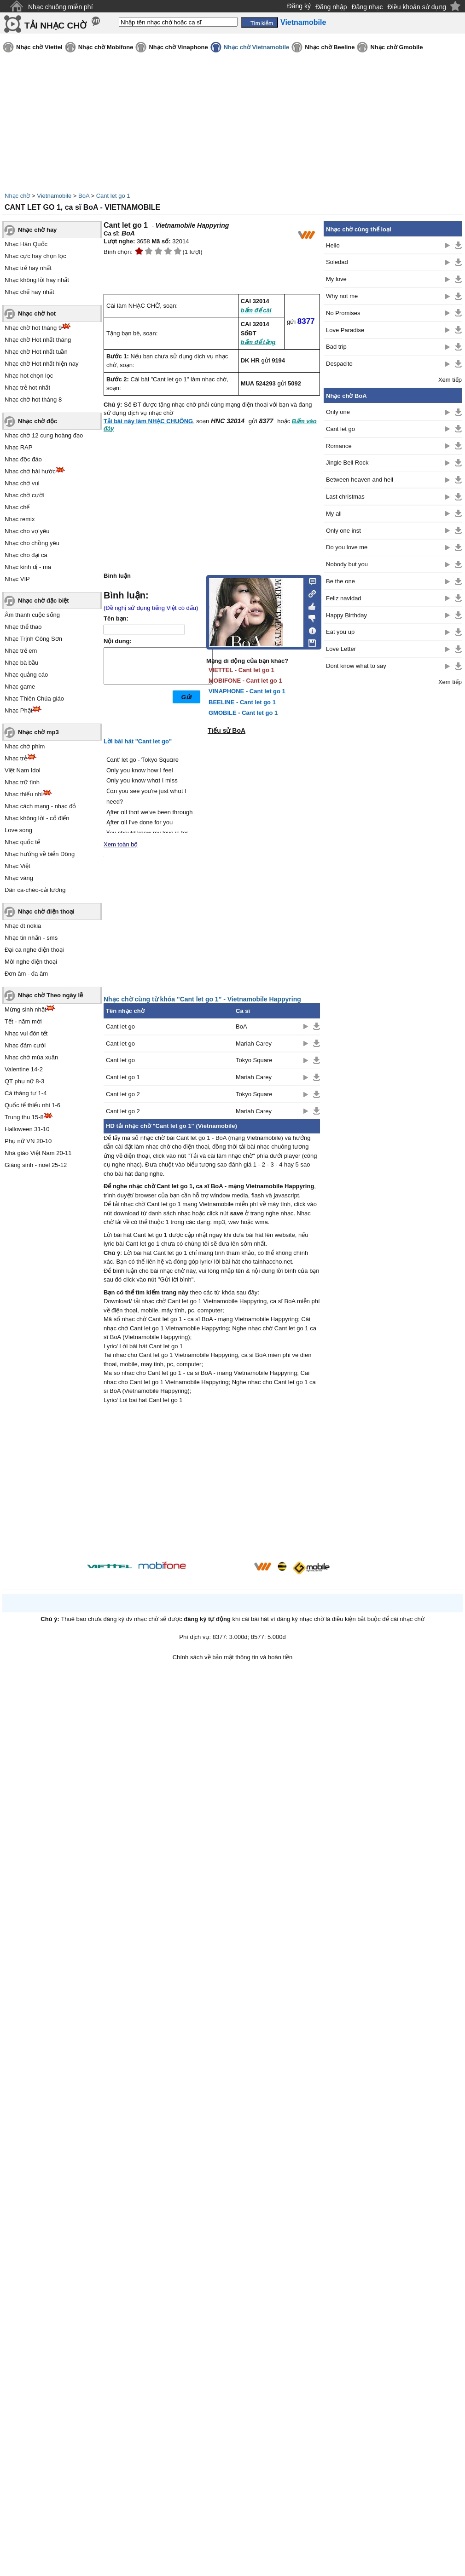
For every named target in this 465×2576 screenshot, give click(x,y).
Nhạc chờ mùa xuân (31, 1057)
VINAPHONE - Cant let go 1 (247, 691)
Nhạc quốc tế (22, 842)
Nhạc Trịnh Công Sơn (33, 638)
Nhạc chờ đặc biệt (43, 600)
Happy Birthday (346, 615)
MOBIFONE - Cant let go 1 (245, 680)
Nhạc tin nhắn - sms (31, 937)
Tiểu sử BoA (226, 730)
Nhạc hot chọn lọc (29, 375)
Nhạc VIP (17, 578)
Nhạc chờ (17, 195)
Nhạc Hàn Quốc (26, 244)
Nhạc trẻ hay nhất (28, 267)
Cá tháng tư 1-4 (25, 1093)
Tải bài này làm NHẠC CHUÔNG (148, 421)
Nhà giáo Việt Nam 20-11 (38, 1153)
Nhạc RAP (18, 447)
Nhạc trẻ (16, 758)
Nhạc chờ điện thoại (46, 911)
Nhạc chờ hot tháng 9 (33, 327)
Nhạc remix (20, 519)
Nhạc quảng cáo (26, 674)
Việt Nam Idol (23, 770)
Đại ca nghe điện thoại (34, 949)
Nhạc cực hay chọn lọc (35, 256)
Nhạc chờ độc (37, 421)
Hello (333, 245)
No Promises (343, 313)
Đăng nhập (331, 7)
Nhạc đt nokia (23, 925)
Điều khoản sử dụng (417, 7)
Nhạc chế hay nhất (29, 291)
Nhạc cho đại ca (26, 555)
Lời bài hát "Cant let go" (138, 741)
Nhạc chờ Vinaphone (178, 47)
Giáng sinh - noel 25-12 (36, 1165)
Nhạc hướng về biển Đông (40, 854)
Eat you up (340, 631)
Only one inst (343, 530)
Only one (338, 411)
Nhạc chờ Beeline (330, 47)
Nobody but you (347, 564)
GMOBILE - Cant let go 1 (243, 712)
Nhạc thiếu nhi (24, 794)
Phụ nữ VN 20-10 (28, 1141)
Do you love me (346, 547)
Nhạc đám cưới (25, 1045)
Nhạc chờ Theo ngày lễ (50, 995)
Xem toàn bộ (121, 844)
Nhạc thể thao (23, 626)
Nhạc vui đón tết (26, 1033)
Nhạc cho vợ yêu (27, 531)
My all (334, 513)
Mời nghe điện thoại (31, 961)
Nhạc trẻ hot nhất (27, 387)
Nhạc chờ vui (22, 483)
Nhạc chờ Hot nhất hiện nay (42, 363)
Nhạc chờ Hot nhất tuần (36, 351)
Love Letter (341, 648)
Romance (339, 446)
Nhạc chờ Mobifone (106, 47)
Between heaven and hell (359, 479)
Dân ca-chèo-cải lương (35, 889)
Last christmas (345, 496)
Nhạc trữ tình (22, 782)
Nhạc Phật (18, 710)
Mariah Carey (254, 1043)
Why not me (342, 296)
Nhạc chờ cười (24, 495)
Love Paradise (345, 330)
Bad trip (336, 346)
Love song (18, 830)
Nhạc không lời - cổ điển (37, 818)
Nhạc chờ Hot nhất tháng (38, 339)
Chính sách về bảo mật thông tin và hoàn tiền (233, 1657)
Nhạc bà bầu (21, 662)
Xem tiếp (450, 379)
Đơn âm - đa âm (26, 973)
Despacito (339, 363)
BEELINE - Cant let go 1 (242, 702)
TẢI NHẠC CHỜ (55, 25)
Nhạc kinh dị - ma (28, 567)
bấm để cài (256, 310)
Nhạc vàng (19, 877)
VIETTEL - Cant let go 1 (241, 670)
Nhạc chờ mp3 (38, 732)
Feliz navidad (343, 598)
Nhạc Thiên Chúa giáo (34, 698)
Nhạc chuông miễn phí (60, 7)
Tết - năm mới (23, 1021)
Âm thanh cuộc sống (32, 614)
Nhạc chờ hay (37, 229)
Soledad (337, 262)
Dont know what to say (356, 665)
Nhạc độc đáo (23, 459)
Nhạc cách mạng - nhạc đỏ (40, 806)
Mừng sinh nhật (25, 1009)
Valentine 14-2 (24, 1069)
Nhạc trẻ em (21, 650)
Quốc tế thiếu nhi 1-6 (32, 1105)
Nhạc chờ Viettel (39, 47)
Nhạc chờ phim (25, 746)
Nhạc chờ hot (37, 313)
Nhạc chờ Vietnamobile (257, 47)
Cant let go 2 (123, 1094)
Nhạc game (20, 686)
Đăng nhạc (367, 7)
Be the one (340, 581)
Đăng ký (299, 6)
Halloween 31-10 (27, 1129)
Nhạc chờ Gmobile (396, 47)
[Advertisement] (211, 1484)
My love (336, 279)
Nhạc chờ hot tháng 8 (33, 399)
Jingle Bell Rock (347, 462)
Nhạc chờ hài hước (30, 471)
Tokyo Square (254, 1060)
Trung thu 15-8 (24, 1117)
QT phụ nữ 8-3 (24, 1081)
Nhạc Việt (17, 865)
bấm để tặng (258, 342)
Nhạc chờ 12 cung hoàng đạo (44, 435)
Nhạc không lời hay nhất (37, 279)
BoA (83, 195)
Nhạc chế (17, 507)
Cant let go (120, 1026)
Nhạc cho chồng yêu (32, 543)
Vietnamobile (54, 195)
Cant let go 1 (113, 195)
